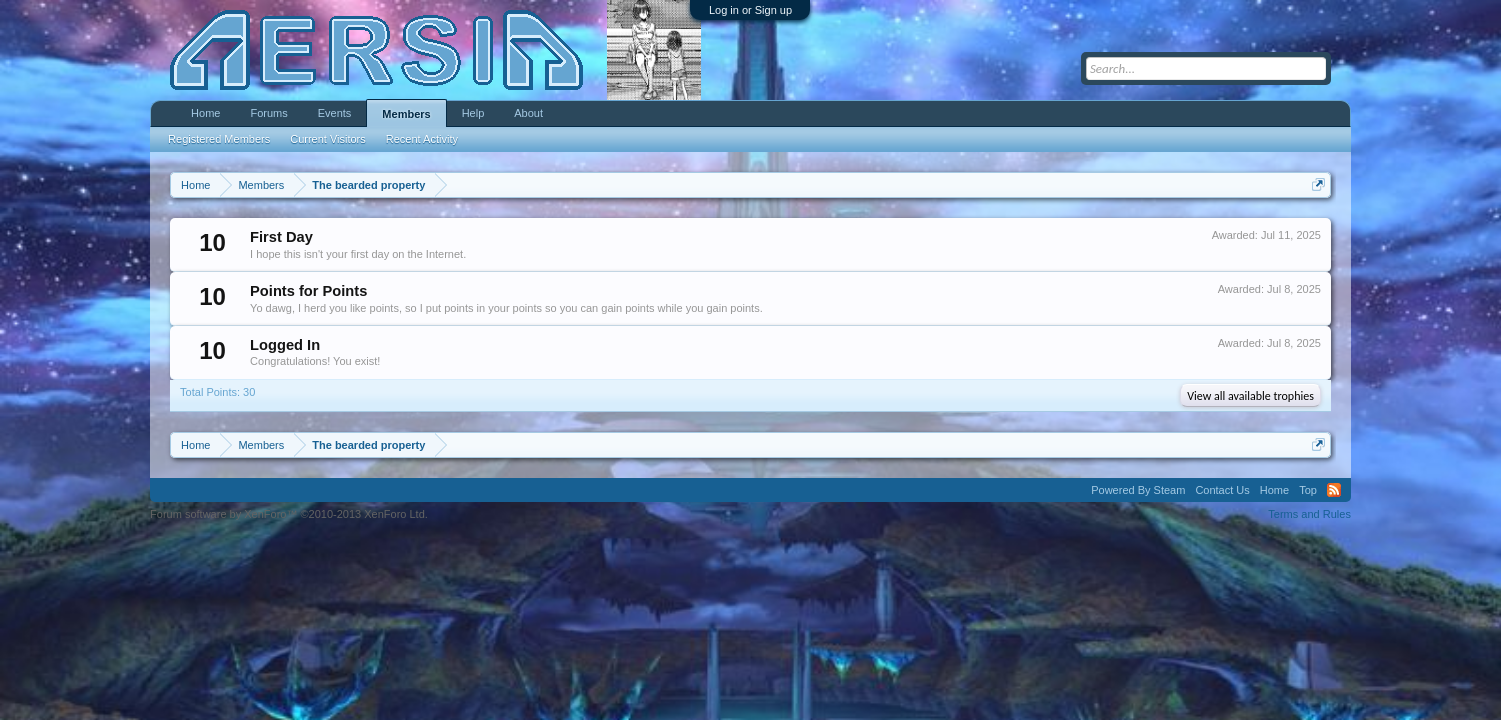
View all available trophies (1250, 396)
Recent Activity (422, 139)
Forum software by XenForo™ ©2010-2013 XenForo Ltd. (289, 514)
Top (1308, 490)
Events (335, 113)
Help (473, 113)
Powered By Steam (1138, 490)
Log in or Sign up (750, 10)
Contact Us (1222, 490)
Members (406, 114)
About (528, 113)
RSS (1334, 490)
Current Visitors (328, 139)
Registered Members (219, 139)
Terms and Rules (1309, 514)
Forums (268, 113)
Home (205, 113)
